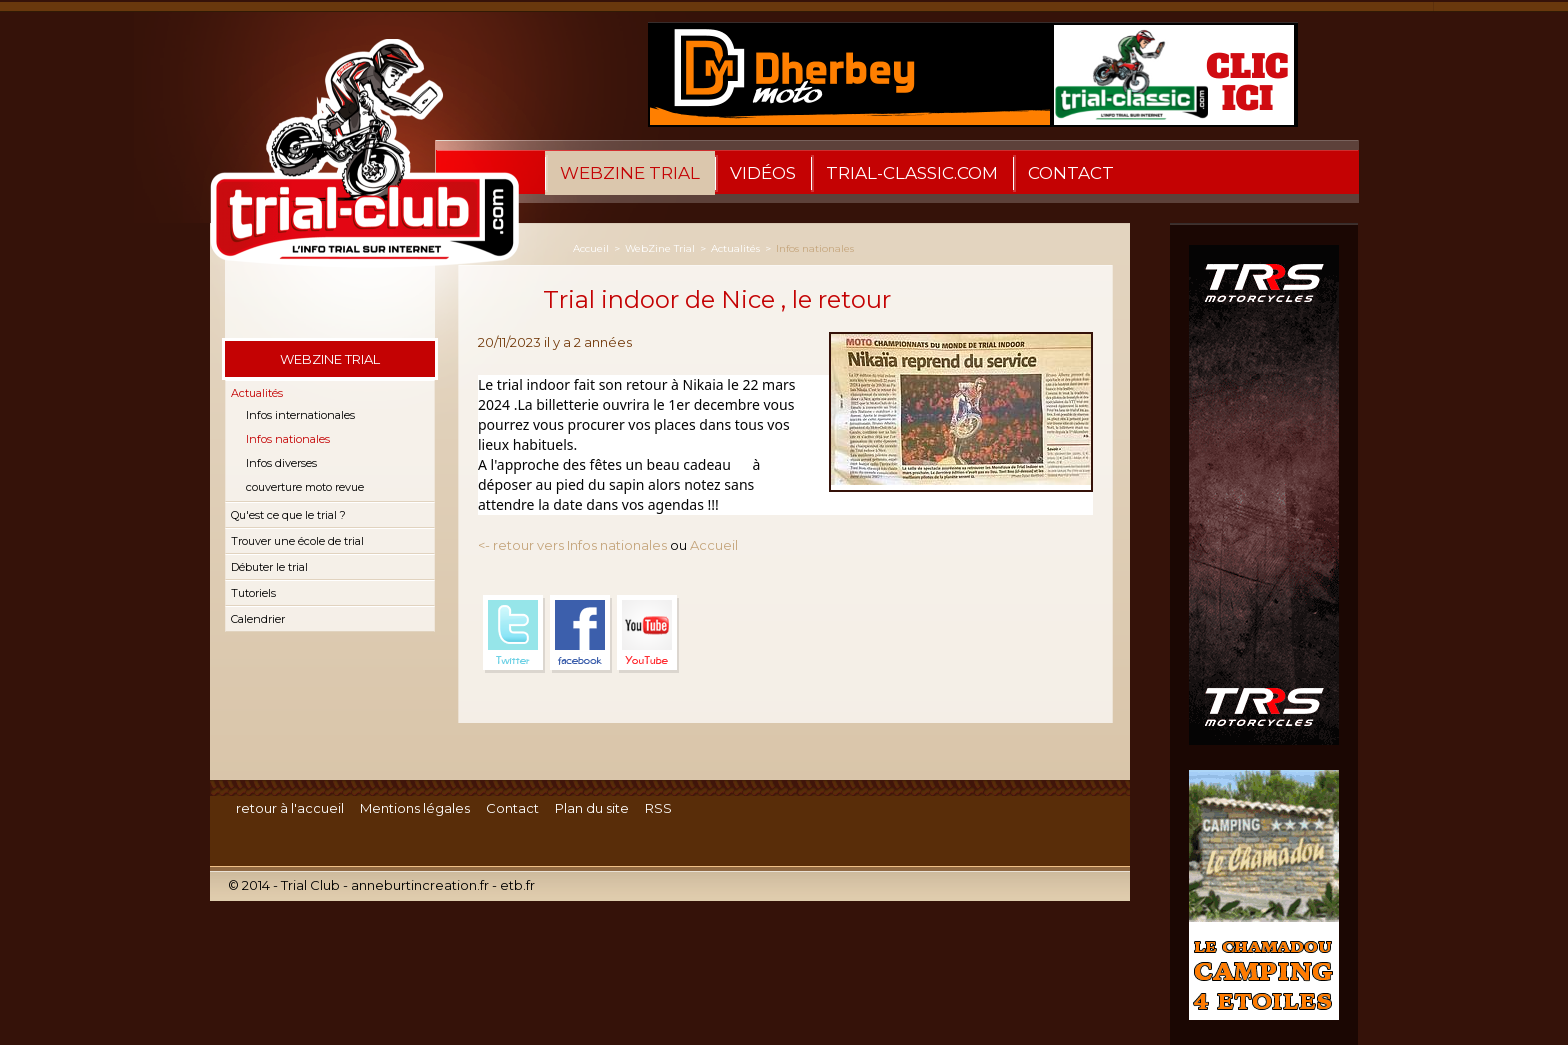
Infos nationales (288, 439)
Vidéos (763, 173)
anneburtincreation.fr (420, 885)
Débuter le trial (269, 567)
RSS (658, 808)
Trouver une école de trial (297, 541)
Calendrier (258, 619)
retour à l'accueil (290, 808)
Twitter (514, 634)
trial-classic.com (912, 173)
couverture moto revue (305, 487)
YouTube (648, 634)
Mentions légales (415, 808)
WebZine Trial (630, 173)
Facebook (581, 634)
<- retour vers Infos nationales (572, 545)
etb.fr (517, 885)
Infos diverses (281, 463)
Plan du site (592, 808)
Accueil (591, 248)
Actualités (257, 393)
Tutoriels (253, 593)
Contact (1071, 173)
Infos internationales (300, 415)
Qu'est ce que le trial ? (288, 515)
